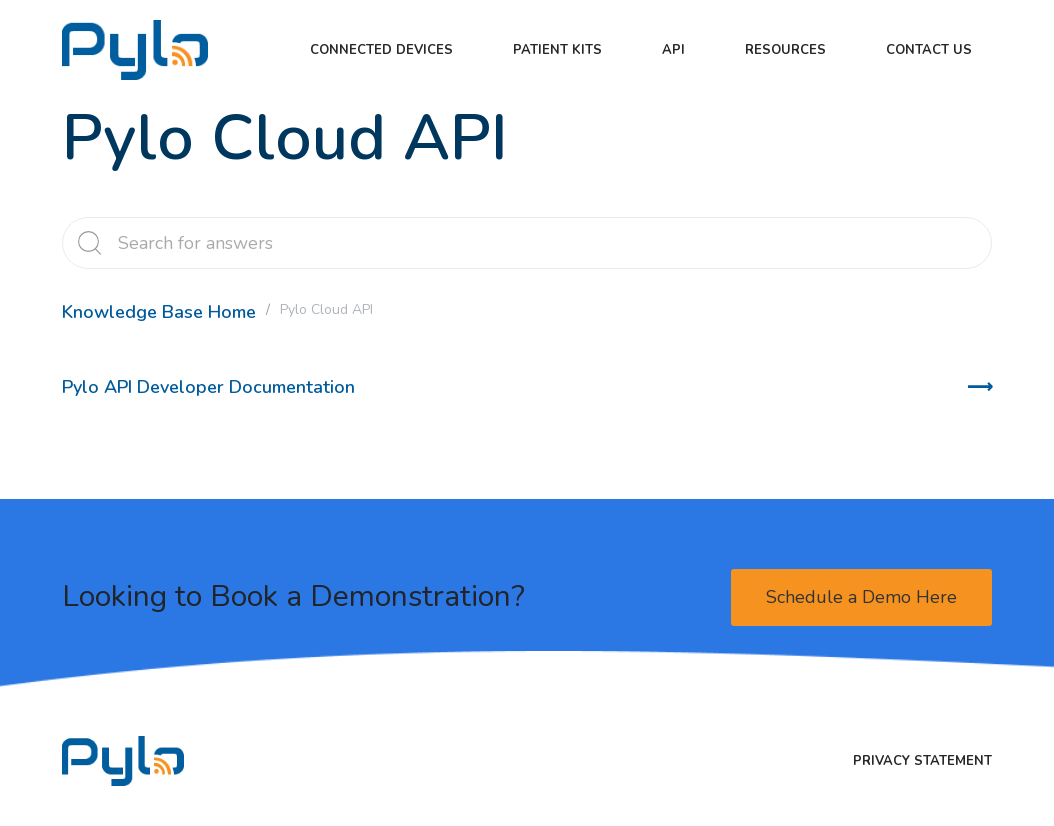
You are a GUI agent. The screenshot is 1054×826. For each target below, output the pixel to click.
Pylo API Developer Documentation (208, 387)
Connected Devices (381, 50)
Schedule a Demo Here (861, 597)
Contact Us (929, 50)
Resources (785, 50)
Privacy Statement (922, 761)
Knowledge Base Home (159, 312)
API (673, 50)
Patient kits (557, 50)
